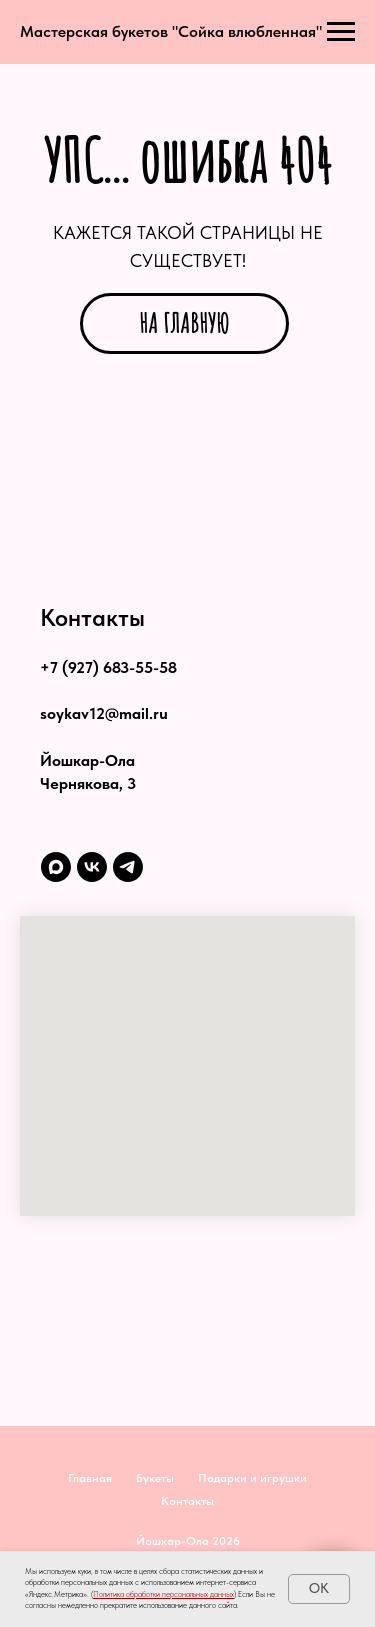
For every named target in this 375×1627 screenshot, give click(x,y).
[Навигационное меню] (341, 32)
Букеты (155, 1478)
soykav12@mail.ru (104, 713)
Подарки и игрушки (252, 1478)
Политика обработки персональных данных (163, 1594)
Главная (90, 1478)
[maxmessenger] (56, 867)
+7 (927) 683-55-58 (108, 667)
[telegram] (128, 867)
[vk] (92, 867)
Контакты (187, 1501)
